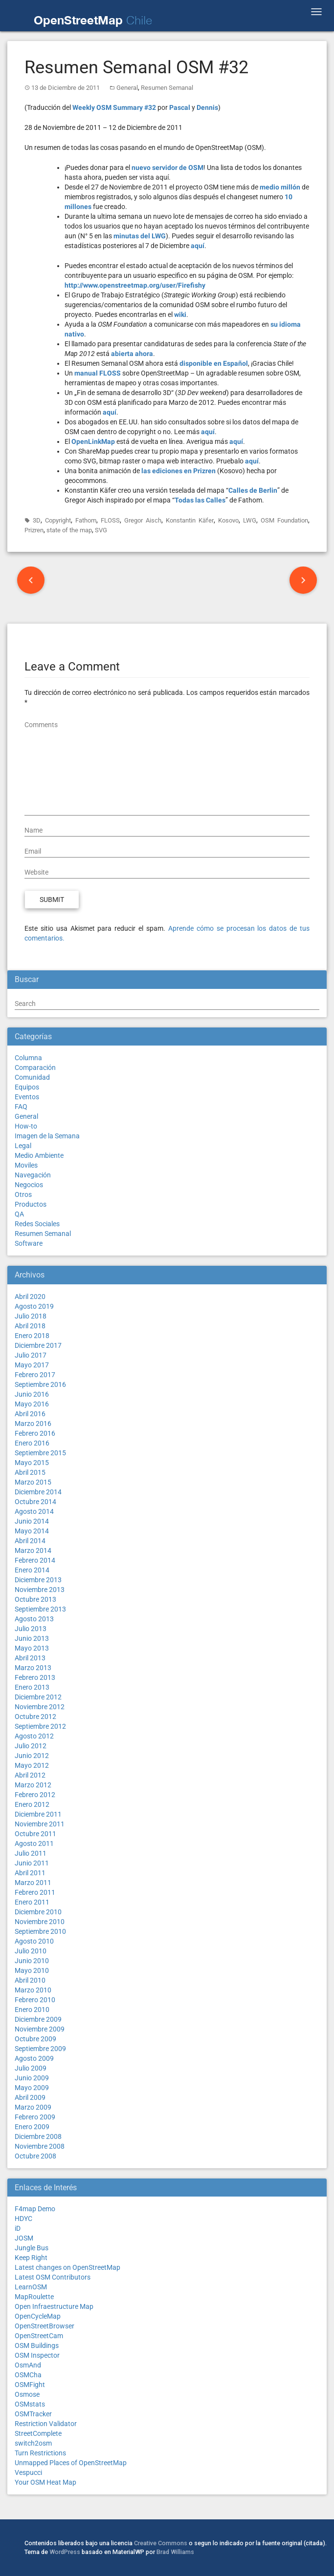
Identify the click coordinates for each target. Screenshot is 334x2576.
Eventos (27, 1097)
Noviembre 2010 (40, 1922)
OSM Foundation (284, 520)
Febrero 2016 (35, 1433)
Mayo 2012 (32, 1765)
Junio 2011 (32, 1863)
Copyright (58, 520)
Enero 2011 (32, 1902)
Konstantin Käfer (190, 520)
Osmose (27, 2394)
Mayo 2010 (32, 1970)
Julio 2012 (30, 1746)
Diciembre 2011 (38, 1814)
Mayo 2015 (32, 1462)
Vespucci (28, 2472)
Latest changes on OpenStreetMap (67, 2267)
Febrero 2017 (35, 1375)
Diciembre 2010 (38, 1912)
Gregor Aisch (142, 520)
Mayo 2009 (32, 2088)
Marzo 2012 (33, 1785)
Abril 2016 (30, 1414)
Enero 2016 (32, 1443)
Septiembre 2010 (40, 1931)
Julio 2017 (30, 1355)
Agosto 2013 (34, 1619)
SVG (101, 530)
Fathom (85, 520)
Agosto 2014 (34, 1511)
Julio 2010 (30, 1951)
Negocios (29, 1185)
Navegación (33, 1175)
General (127, 87)
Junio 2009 (32, 2078)
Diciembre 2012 (38, 1697)
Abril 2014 (30, 1541)
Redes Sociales (37, 1224)
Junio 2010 (32, 1961)
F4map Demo (35, 2209)
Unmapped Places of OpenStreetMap (71, 2463)
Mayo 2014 (32, 1531)
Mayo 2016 (32, 1404)
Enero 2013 (32, 1687)
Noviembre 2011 (40, 1824)
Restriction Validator (46, 2424)
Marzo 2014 (33, 1550)
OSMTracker (33, 2414)
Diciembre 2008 (38, 2136)
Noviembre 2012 (40, 1707)
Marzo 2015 (33, 1482)
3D (37, 520)
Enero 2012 (32, 1804)
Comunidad (32, 1077)
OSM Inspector (37, 2355)
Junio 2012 (32, 1755)
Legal (23, 1146)
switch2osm (33, 2443)
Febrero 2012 (35, 1795)
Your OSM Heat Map (45, 2482)
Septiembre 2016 (40, 1384)
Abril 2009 (30, 2097)
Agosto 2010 (34, 1941)
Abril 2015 (30, 1472)
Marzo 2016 (33, 1423)
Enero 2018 (32, 1336)
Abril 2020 (30, 1296)
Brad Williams (175, 2551)
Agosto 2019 (34, 1306)
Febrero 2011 (35, 1892)
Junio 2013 (32, 1638)
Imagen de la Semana (47, 1136)
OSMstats (30, 2404)
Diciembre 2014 (38, 1492)
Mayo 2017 (32, 1365)
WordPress (64, 2551)
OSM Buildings (37, 2345)
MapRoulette (34, 2297)
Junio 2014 (32, 1521)
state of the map (69, 530)
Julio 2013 (30, 1629)
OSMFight (30, 2384)
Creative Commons (160, 2543)
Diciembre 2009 (38, 2019)
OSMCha (28, 2375)
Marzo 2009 (33, 2107)
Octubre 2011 (35, 1834)
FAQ (21, 1106)
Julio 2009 (30, 2068)
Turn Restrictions (40, 2453)
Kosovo (228, 520)
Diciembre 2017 (38, 1345)
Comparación (35, 1067)
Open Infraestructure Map (54, 2306)
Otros (23, 1194)
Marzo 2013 (33, 1668)
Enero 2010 (32, 2009)
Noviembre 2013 (40, 1589)
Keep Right (31, 2258)
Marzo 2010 (33, 1990)
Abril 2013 (30, 1658)
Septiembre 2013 (40, 1609)
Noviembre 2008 (40, 2146)
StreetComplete (38, 2433)
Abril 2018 (30, 1326)
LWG (249, 520)
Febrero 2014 (35, 1560)
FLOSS (110, 520)
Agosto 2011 (34, 1843)
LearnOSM (31, 2287)
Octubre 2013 (35, 1599)
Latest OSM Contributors (52, 2277)
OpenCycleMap (38, 2316)
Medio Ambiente (39, 1155)
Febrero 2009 (35, 2117)
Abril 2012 (30, 1775)
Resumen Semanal (167, 87)
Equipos (27, 1087)
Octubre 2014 (35, 1502)
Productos (30, 1204)
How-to (26, 1126)
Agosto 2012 (34, 1736)
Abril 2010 (30, 1980)
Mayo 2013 (32, 1648)
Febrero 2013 (35, 1677)
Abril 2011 (30, 1873)
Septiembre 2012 (40, 1726)
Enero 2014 (32, 1570)
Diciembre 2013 (38, 1580)
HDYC (23, 2218)
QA (19, 1214)
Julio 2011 (30, 1853)
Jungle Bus (31, 2248)
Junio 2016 (32, 1394)
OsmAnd (28, 2365)
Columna (28, 1058)
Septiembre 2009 (40, 2048)
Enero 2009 (32, 2127)
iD (18, 2228)
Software (29, 1243)
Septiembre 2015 (40, 1453)
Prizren (34, 530)
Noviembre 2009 (40, 2029)
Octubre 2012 (35, 1716)
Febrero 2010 (35, 2000)
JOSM (24, 2238)
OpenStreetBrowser (44, 2326)
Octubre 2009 (35, 2039)
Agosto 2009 (34, 2058)
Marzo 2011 (33, 1882)
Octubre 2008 (35, 2156)
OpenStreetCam (39, 2336)
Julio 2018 (30, 1316)
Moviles (26, 1165)
